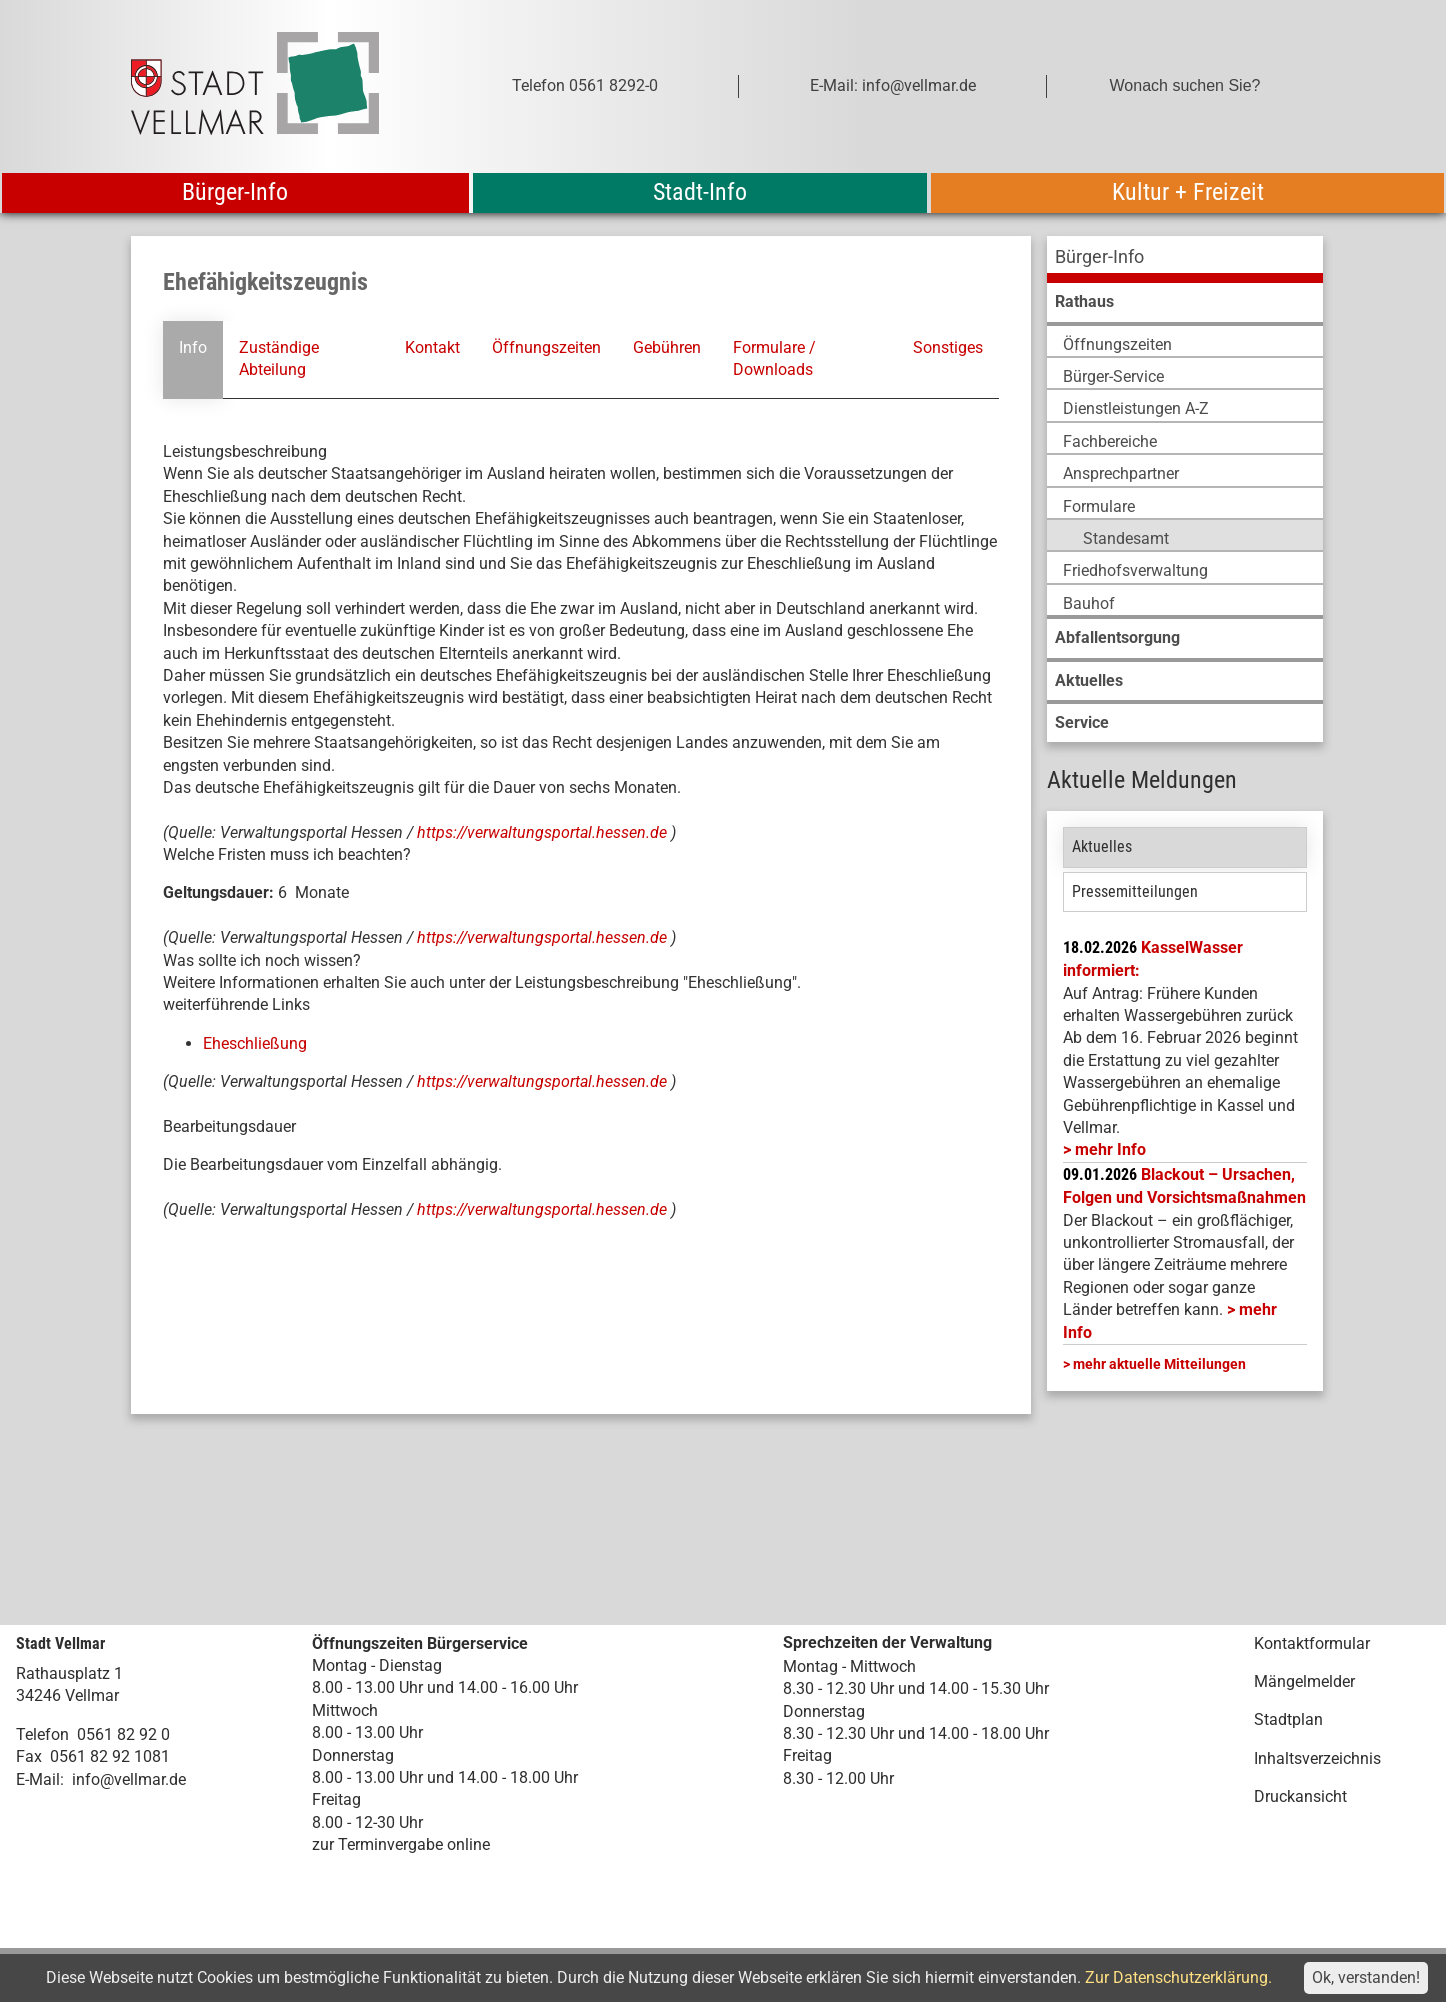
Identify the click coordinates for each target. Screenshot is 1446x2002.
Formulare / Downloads (774, 358)
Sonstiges (948, 347)
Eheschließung (255, 1043)
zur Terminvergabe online (401, 1844)
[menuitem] (1185, 259)
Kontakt (432, 347)
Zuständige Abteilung (279, 358)
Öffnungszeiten (546, 347)
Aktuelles (1102, 846)
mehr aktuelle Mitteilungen (1159, 1364)
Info (193, 347)
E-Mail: (40, 1779)
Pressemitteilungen (1135, 891)
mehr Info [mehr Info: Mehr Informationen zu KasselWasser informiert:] (1110, 1149)
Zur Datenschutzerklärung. (1178, 1977)
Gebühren (667, 347)
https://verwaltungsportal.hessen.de (544, 832)
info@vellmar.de (129, 1779)
